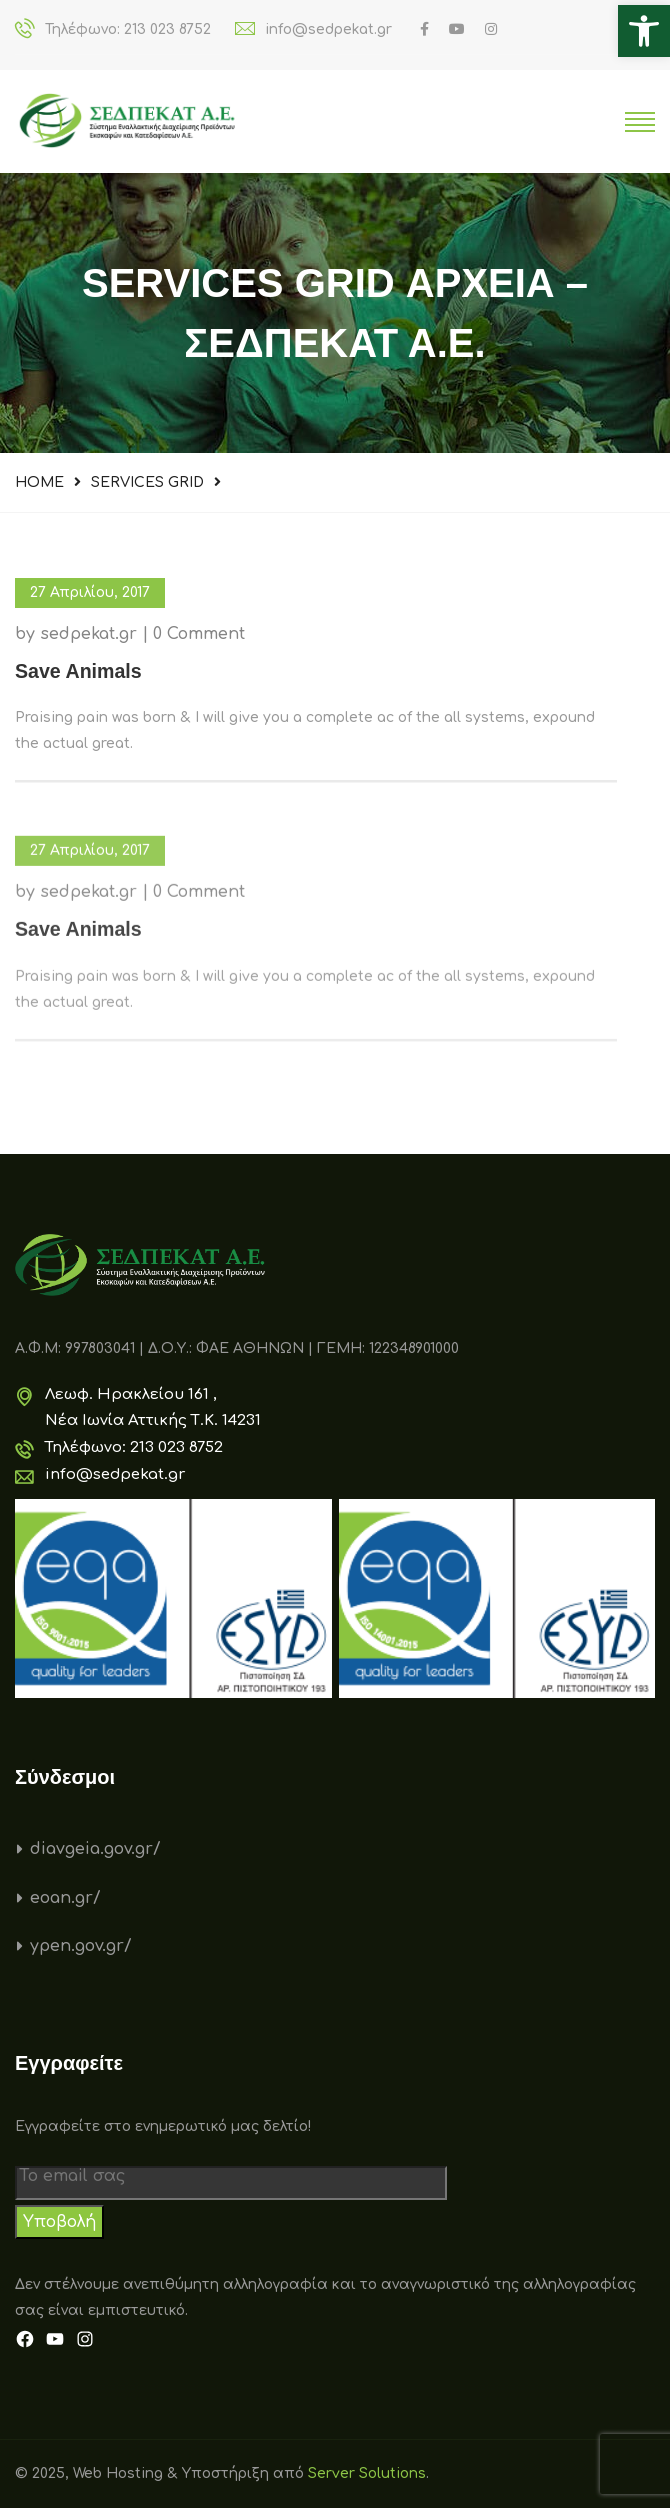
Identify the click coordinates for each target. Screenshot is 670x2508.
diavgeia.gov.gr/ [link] (95, 1849)
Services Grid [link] (147, 482)
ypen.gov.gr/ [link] (81, 1946)
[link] (644, 31)
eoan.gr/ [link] (65, 1898)
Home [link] (39, 482)
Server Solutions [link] (367, 2473)
